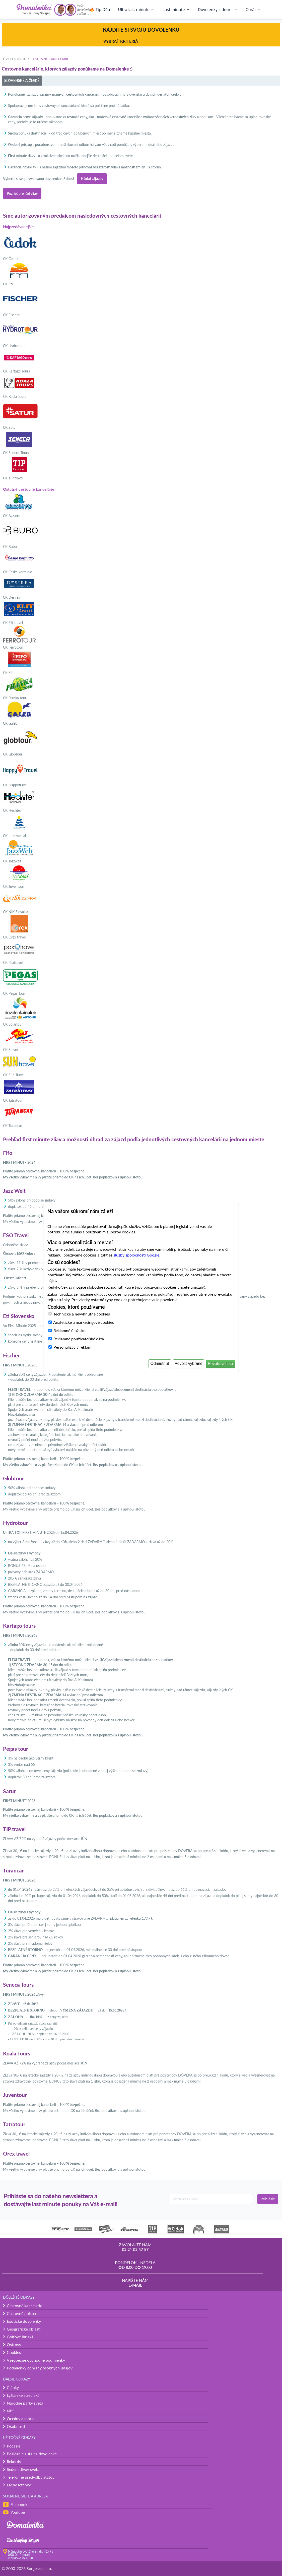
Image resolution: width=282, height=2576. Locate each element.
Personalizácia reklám (72, 1347)
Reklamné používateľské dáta (78, 1338)
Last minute (176, 9)
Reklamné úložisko (69, 1330)
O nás (253, 9)
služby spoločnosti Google (136, 1254)
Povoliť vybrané (188, 1363)
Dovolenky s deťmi (218, 9)
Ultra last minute (136, 9)
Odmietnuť (160, 1363)
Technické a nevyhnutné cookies (81, 1313)
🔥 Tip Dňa (100, 9)
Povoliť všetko (220, 1363)
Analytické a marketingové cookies (83, 1322)
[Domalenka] (34, 9)
